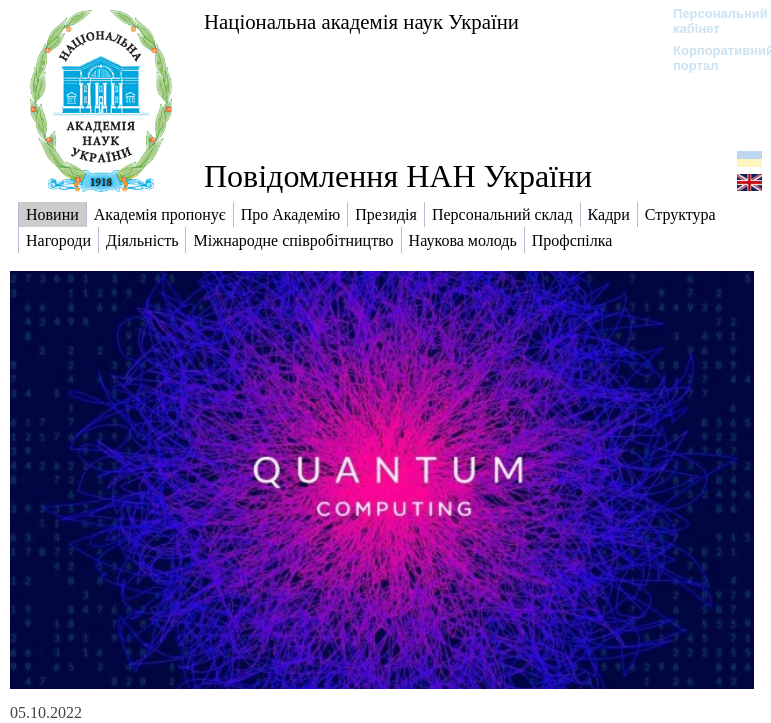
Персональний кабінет (710, 21)
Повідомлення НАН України (398, 176)
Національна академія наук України (361, 21)
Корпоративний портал (710, 58)
